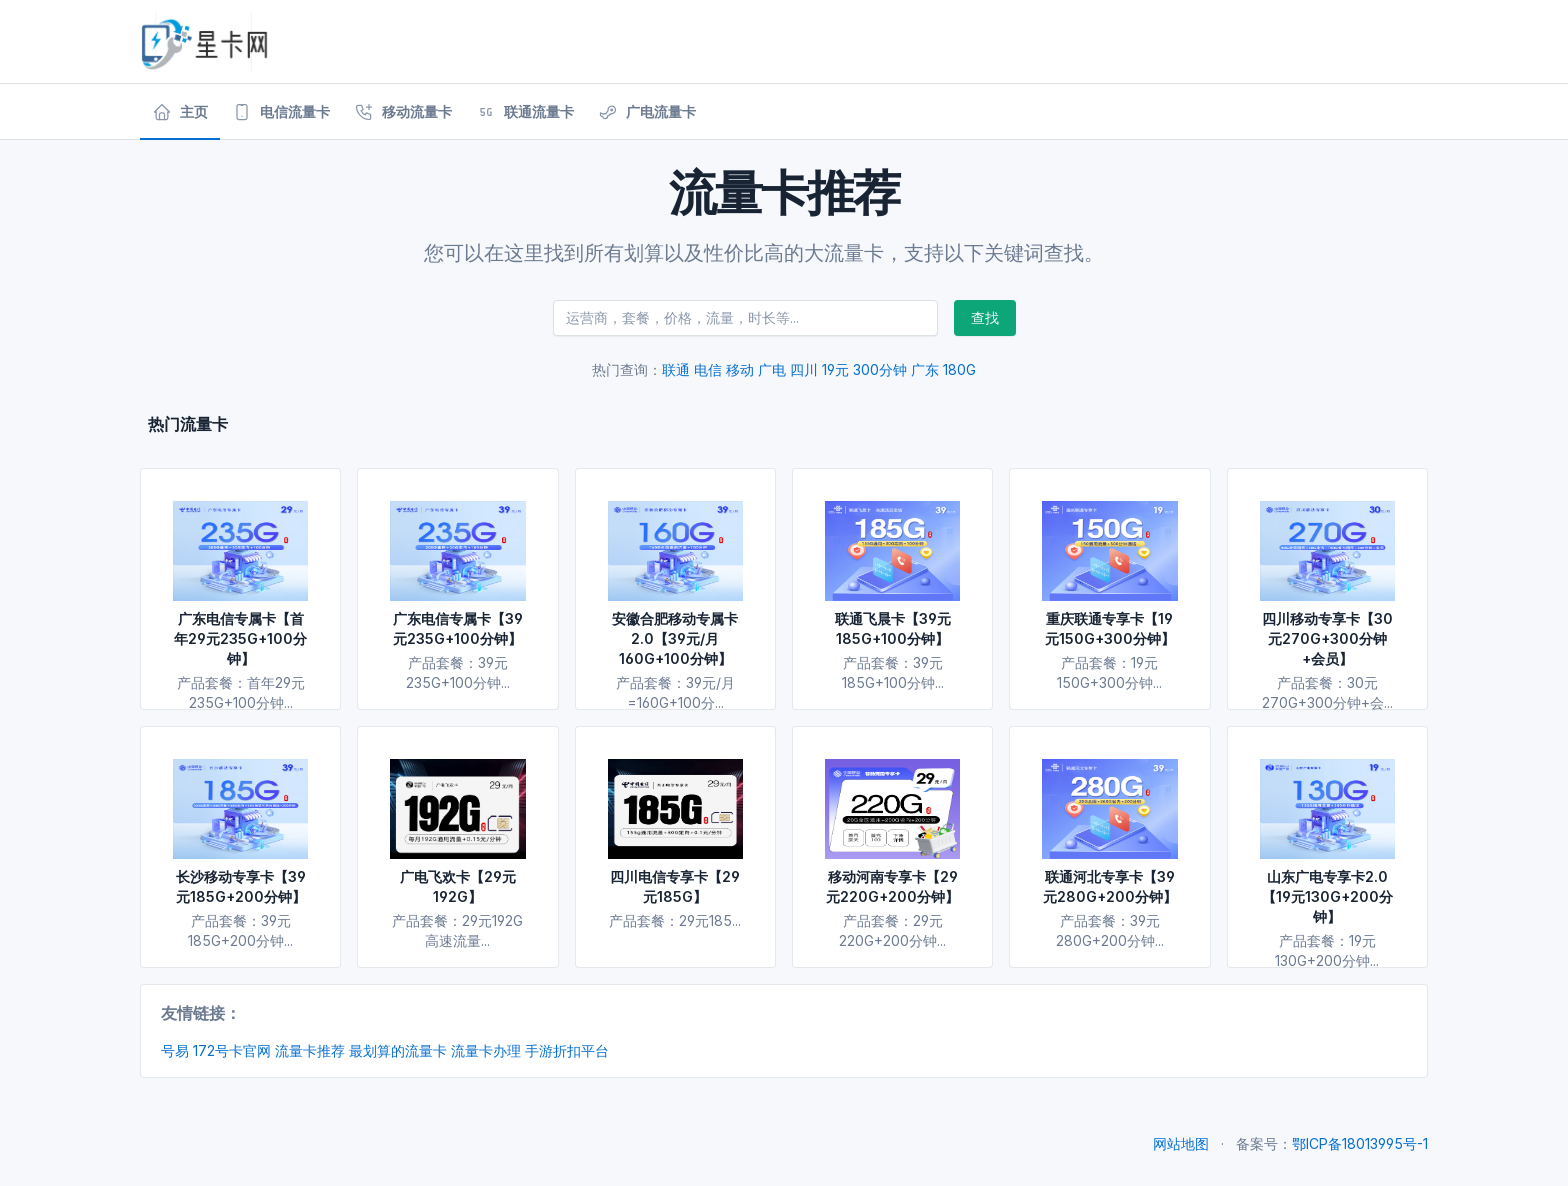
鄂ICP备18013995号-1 (1360, 1143)
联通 (676, 369)
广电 (772, 369)
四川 (804, 369)
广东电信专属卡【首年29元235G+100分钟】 (240, 638)
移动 (740, 369)
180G (959, 369)
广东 (925, 369)
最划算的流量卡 (398, 1050)
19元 (835, 369)
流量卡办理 (486, 1050)
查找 (985, 317)
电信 (708, 369)
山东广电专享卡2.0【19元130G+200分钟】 (1327, 896)
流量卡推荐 (310, 1050)
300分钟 (880, 369)
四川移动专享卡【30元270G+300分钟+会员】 (1327, 638)
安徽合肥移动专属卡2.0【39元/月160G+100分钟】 (675, 638)
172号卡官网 (232, 1050)
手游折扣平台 (567, 1050)
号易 (175, 1050)
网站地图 (1181, 1143)
